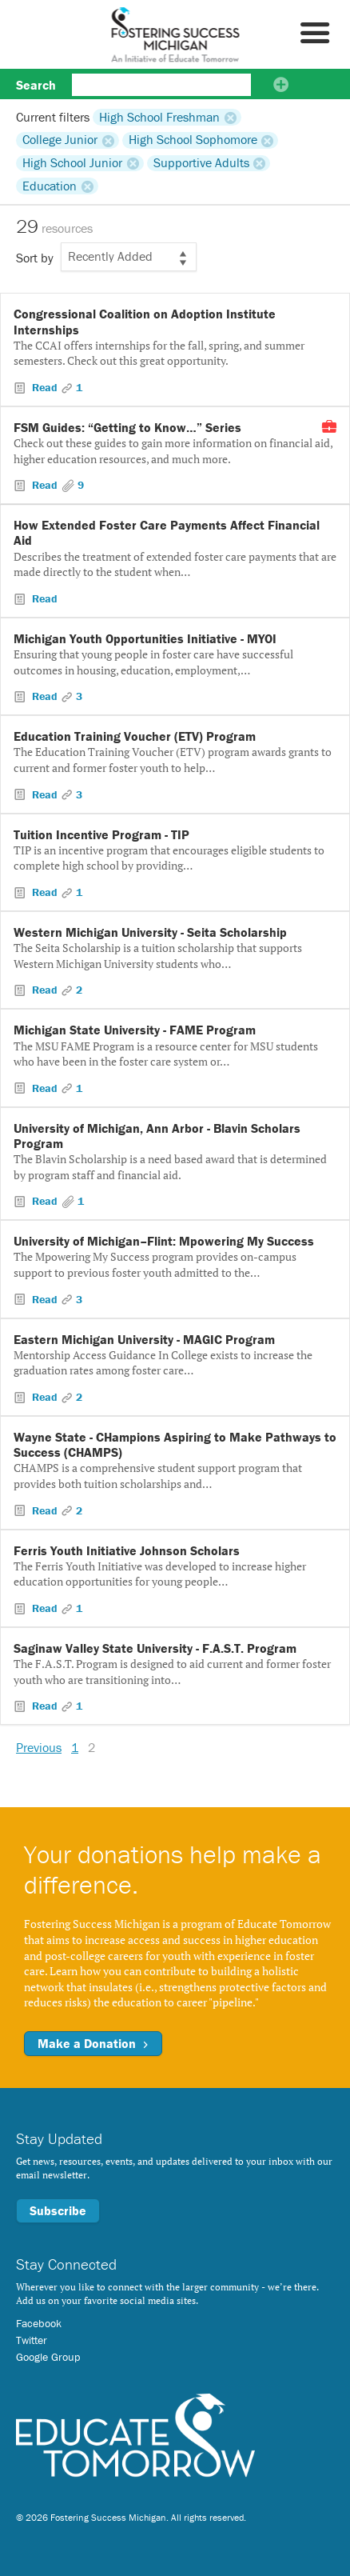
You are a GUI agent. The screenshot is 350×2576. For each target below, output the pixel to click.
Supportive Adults (201, 163)
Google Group (48, 2357)
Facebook (39, 2323)
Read (45, 387)
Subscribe (58, 2210)
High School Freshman (159, 117)
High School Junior (72, 163)
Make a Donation (93, 2043)
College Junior (59, 140)
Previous (39, 1747)
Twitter (31, 2340)
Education (49, 186)
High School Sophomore (193, 140)
